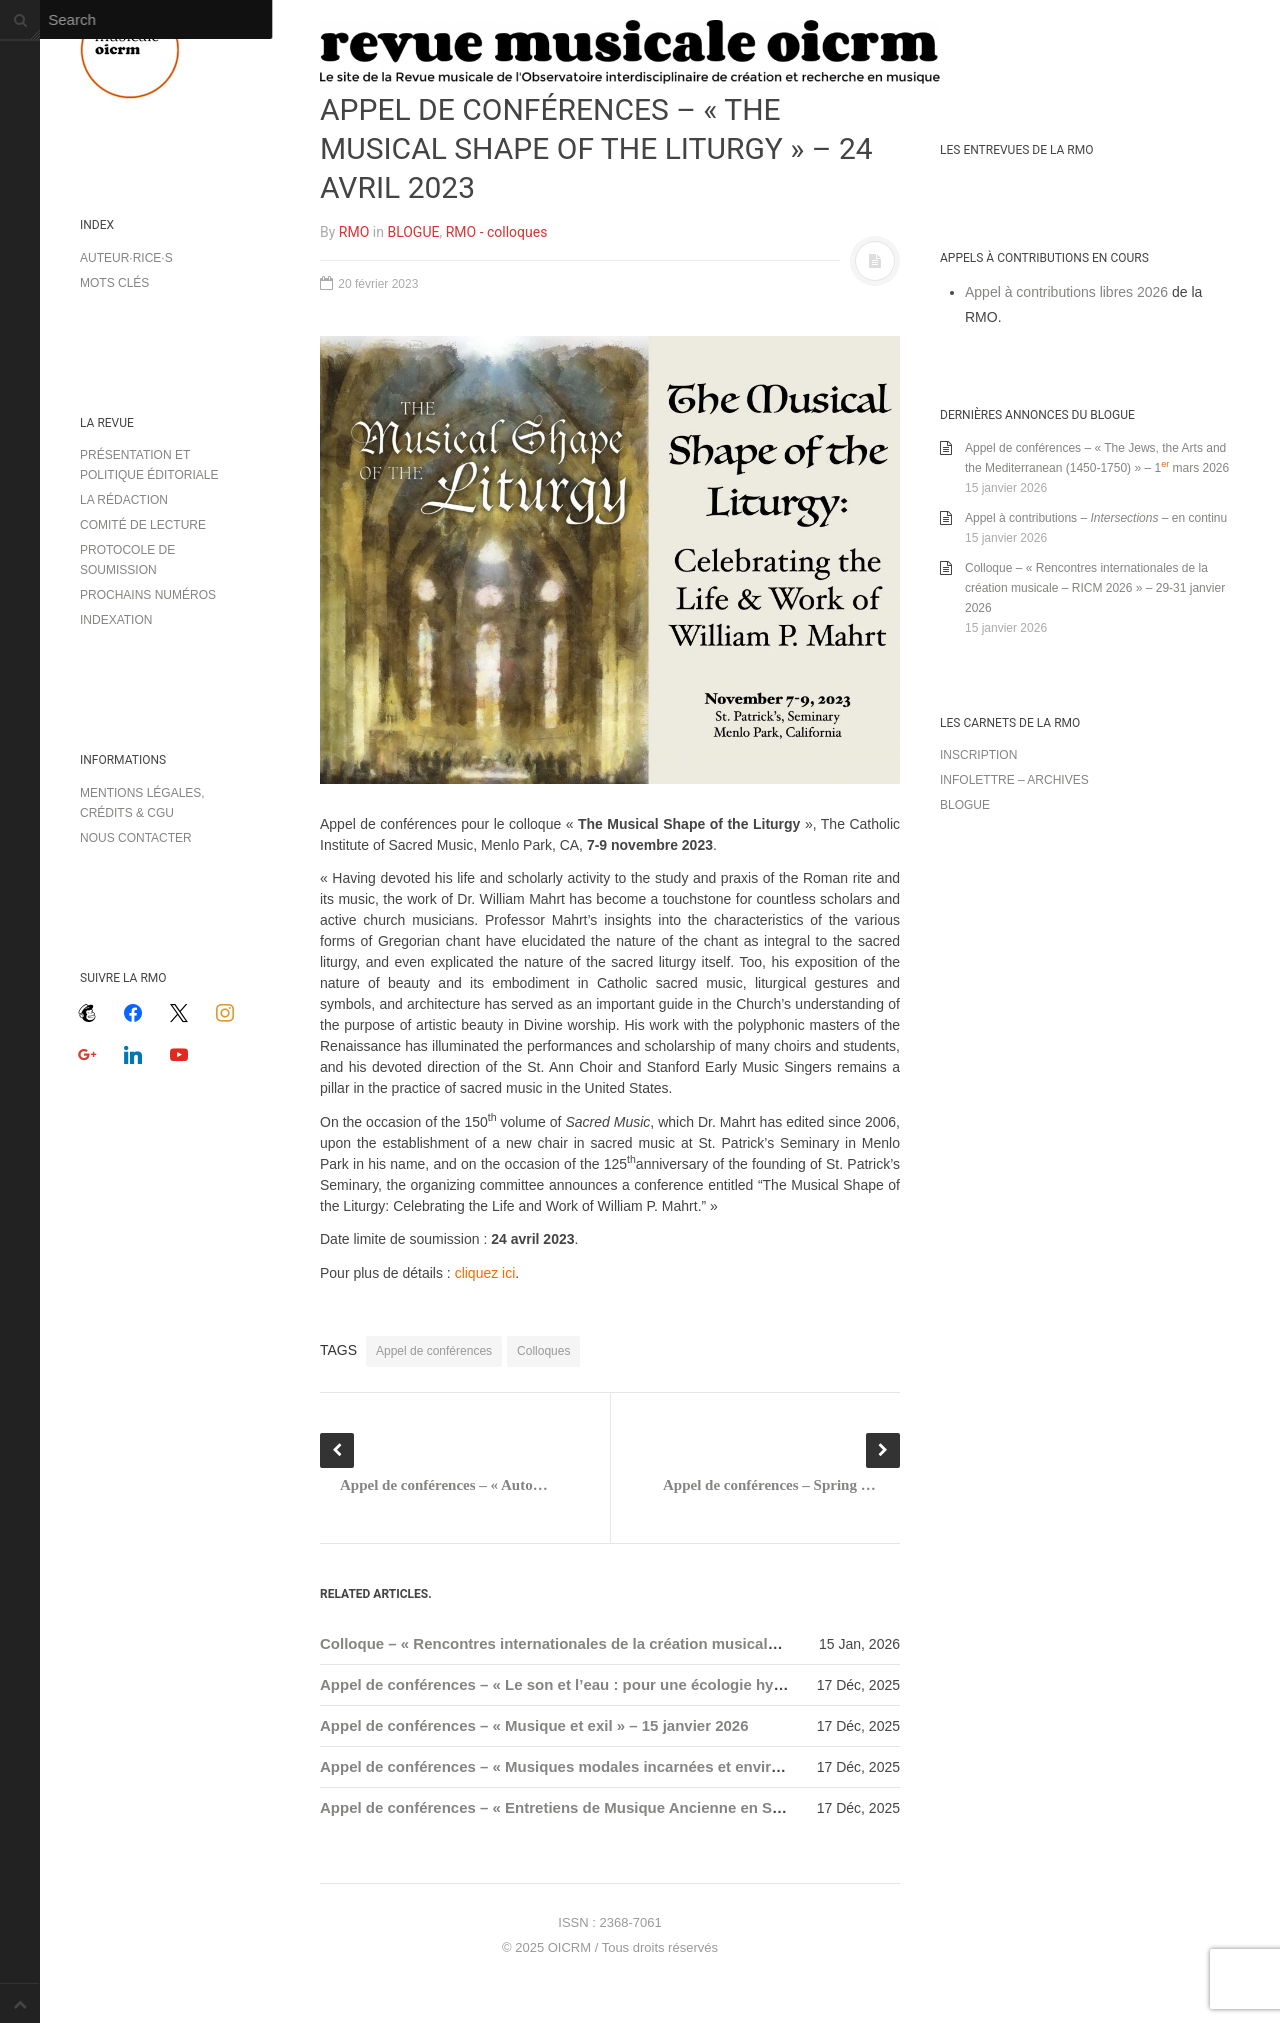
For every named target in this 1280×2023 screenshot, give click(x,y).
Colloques (543, 1351)
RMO (354, 232)
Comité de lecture (143, 525)
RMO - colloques (497, 232)
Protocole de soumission (127, 560)
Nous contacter (136, 838)
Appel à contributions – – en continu (1096, 518)
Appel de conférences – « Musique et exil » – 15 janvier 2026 (534, 1725)
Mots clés (114, 283)
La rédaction (124, 500)
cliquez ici (485, 1273)
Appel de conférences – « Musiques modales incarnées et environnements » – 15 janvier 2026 (653, 1766)
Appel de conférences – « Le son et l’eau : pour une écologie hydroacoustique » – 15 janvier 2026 (666, 1684)
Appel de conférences (434, 1351)
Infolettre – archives (1014, 780)
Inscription (978, 755)
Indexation (116, 620)
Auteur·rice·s (126, 258)
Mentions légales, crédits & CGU (142, 803)
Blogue (965, 805)
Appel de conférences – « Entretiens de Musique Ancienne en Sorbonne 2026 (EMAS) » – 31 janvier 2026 (691, 1807)
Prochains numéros (148, 595)
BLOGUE (413, 232)
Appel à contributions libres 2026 (1066, 292)
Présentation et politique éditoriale (149, 465)
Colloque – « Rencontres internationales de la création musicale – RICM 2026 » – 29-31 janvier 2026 (673, 1643)
